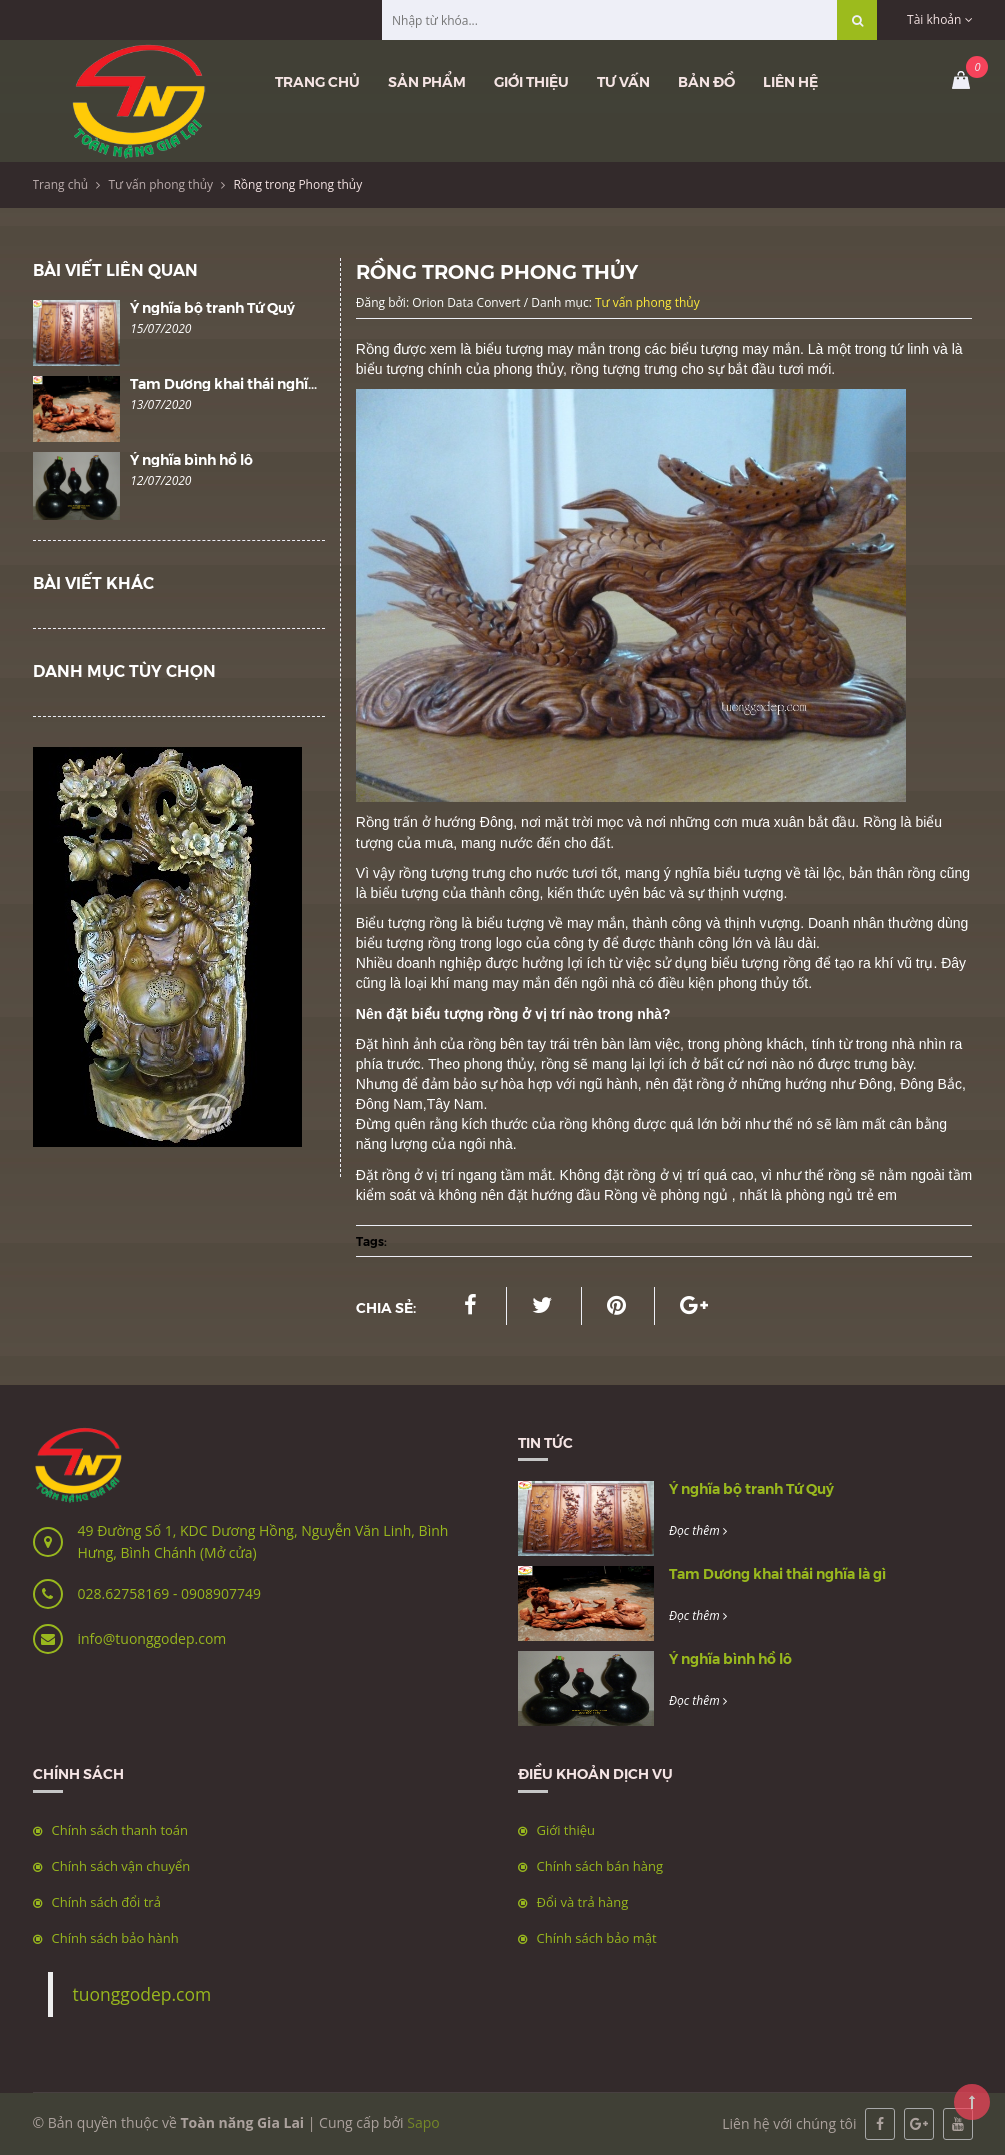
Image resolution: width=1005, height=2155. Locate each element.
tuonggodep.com (142, 1994)
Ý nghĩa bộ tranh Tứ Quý (212, 307)
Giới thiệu (531, 81)
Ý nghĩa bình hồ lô (191, 459)
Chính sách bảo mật (597, 1938)
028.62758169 (125, 1593)
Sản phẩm (427, 81)
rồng (444, 943)
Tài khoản (939, 19)
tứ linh (909, 349)
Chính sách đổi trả (106, 1902)
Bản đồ (706, 81)
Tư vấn (623, 81)
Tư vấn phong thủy (160, 184)
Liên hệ (790, 81)
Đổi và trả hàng (583, 1902)
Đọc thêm (698, 1530)
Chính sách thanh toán (120, 1830)
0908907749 (221, 1593)
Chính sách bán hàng (600, 1866)
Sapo (423, 2122)
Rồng (375, 349)
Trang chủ (317, 81)
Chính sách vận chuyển (121, 1866)
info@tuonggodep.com (152, 1638)
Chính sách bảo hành (115, 1938)
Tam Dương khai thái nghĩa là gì (238, 383)
